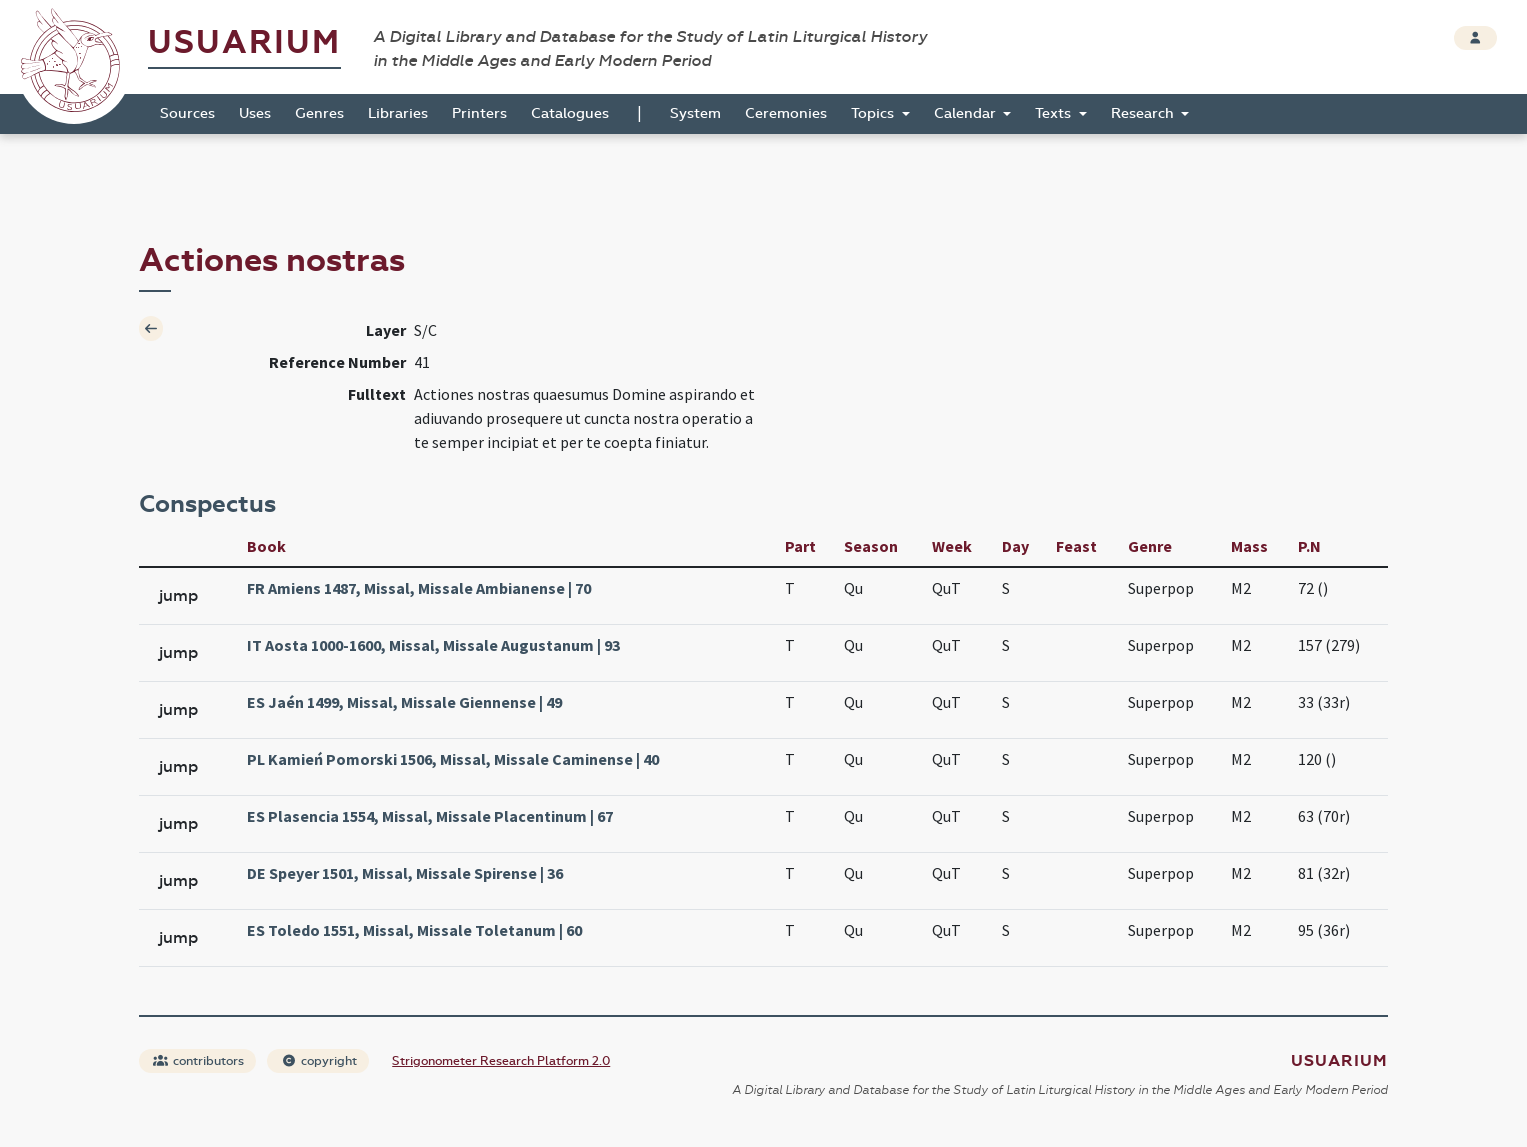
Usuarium (244, 42)
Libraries (398, 113)
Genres (319, 113)
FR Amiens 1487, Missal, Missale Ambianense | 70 (419, 588)
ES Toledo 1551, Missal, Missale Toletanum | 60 (414, 930)
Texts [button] (1055, 113)
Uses (255, 113)
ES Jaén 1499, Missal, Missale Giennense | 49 (404, 702)
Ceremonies (786, 113)
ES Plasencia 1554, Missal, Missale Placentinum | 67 (430, 816)
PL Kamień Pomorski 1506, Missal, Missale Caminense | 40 (453, 759)
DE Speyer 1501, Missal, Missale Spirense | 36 (405, 873)
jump (178, 595)
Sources (187, 113)
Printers (479, 113)
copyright (319, 1061)
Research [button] (1144, 113)
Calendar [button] (967, 113)
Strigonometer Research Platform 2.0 (501, 1061)
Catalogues (570, 113)
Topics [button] (874, 113)
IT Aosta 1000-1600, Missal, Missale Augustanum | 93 (433, 645)
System (695, 113)
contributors (198, 1061)
